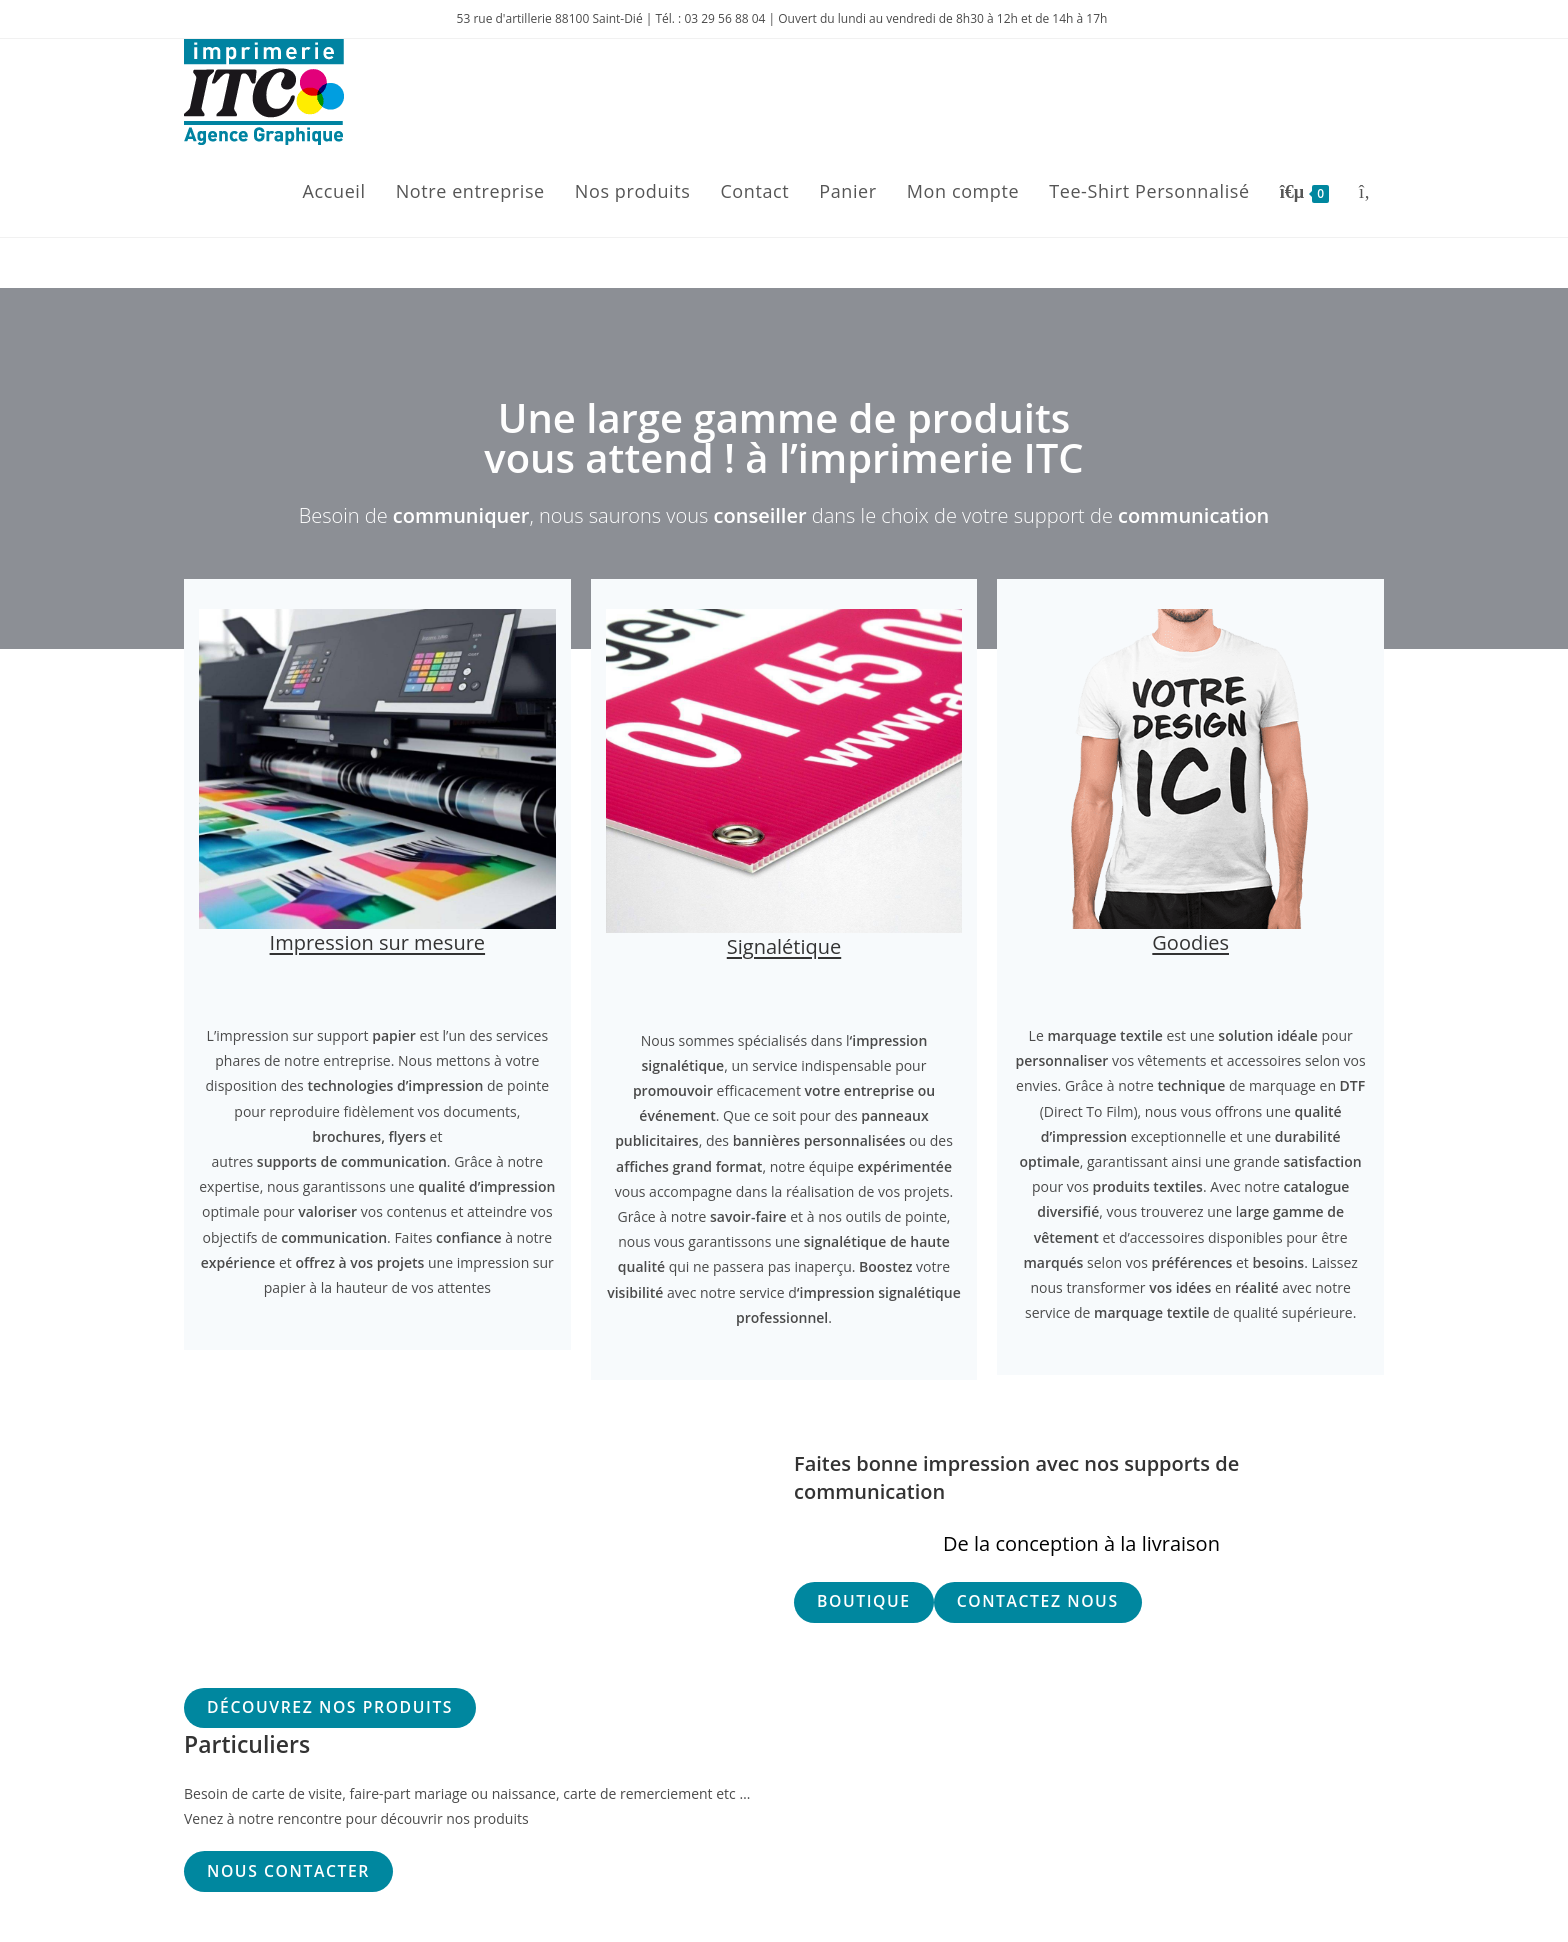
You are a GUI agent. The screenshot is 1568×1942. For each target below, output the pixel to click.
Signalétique (784, 946)
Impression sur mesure (377, 942)
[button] (864, 1602)
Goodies (1190, 942)
